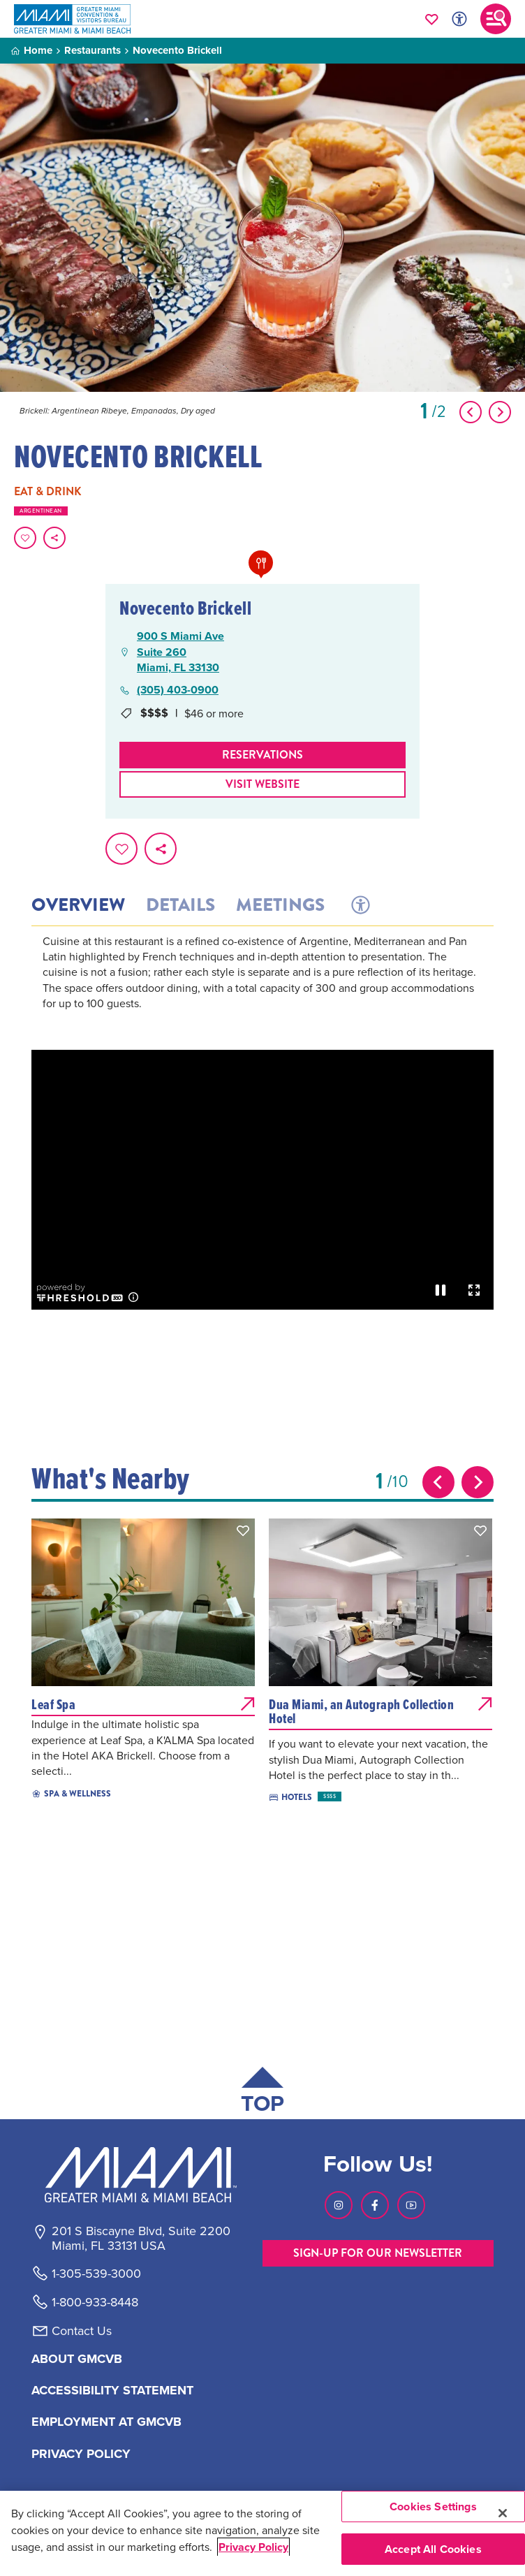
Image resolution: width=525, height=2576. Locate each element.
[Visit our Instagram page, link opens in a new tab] (339, 2205)
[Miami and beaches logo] (140, 2174)
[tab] (359, 905)
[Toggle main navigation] (495, 18)
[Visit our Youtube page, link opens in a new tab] (411, 2205)
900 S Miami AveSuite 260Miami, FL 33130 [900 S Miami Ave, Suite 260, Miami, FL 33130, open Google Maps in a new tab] (180, 652)
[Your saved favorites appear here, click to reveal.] (431, 18)
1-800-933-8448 (95, 2302)
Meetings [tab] (280, 905)
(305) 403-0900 (178, 690)
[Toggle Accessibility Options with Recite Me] (459, 18)
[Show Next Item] (500, 412)
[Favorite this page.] (25, 538)
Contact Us (82, 2331)
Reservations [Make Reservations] (262, 755)
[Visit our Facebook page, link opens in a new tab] (375, 2205)
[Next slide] (477, 1482)
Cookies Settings (433, 2506)
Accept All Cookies (433, 2549)
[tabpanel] (262, 991)
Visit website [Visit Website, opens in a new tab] (262, 784)
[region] (262, 2533)
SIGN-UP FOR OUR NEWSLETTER (377, 2253)
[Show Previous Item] (470, 412)
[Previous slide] (438, 1482)
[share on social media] (54, 538)
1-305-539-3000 (96, 2273)
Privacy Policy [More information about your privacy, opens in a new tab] (253, 2547)
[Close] (502, 2513)
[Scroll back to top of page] (262, 2093)
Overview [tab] (78, 905)
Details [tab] (180, 905)
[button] (243, 1530)
